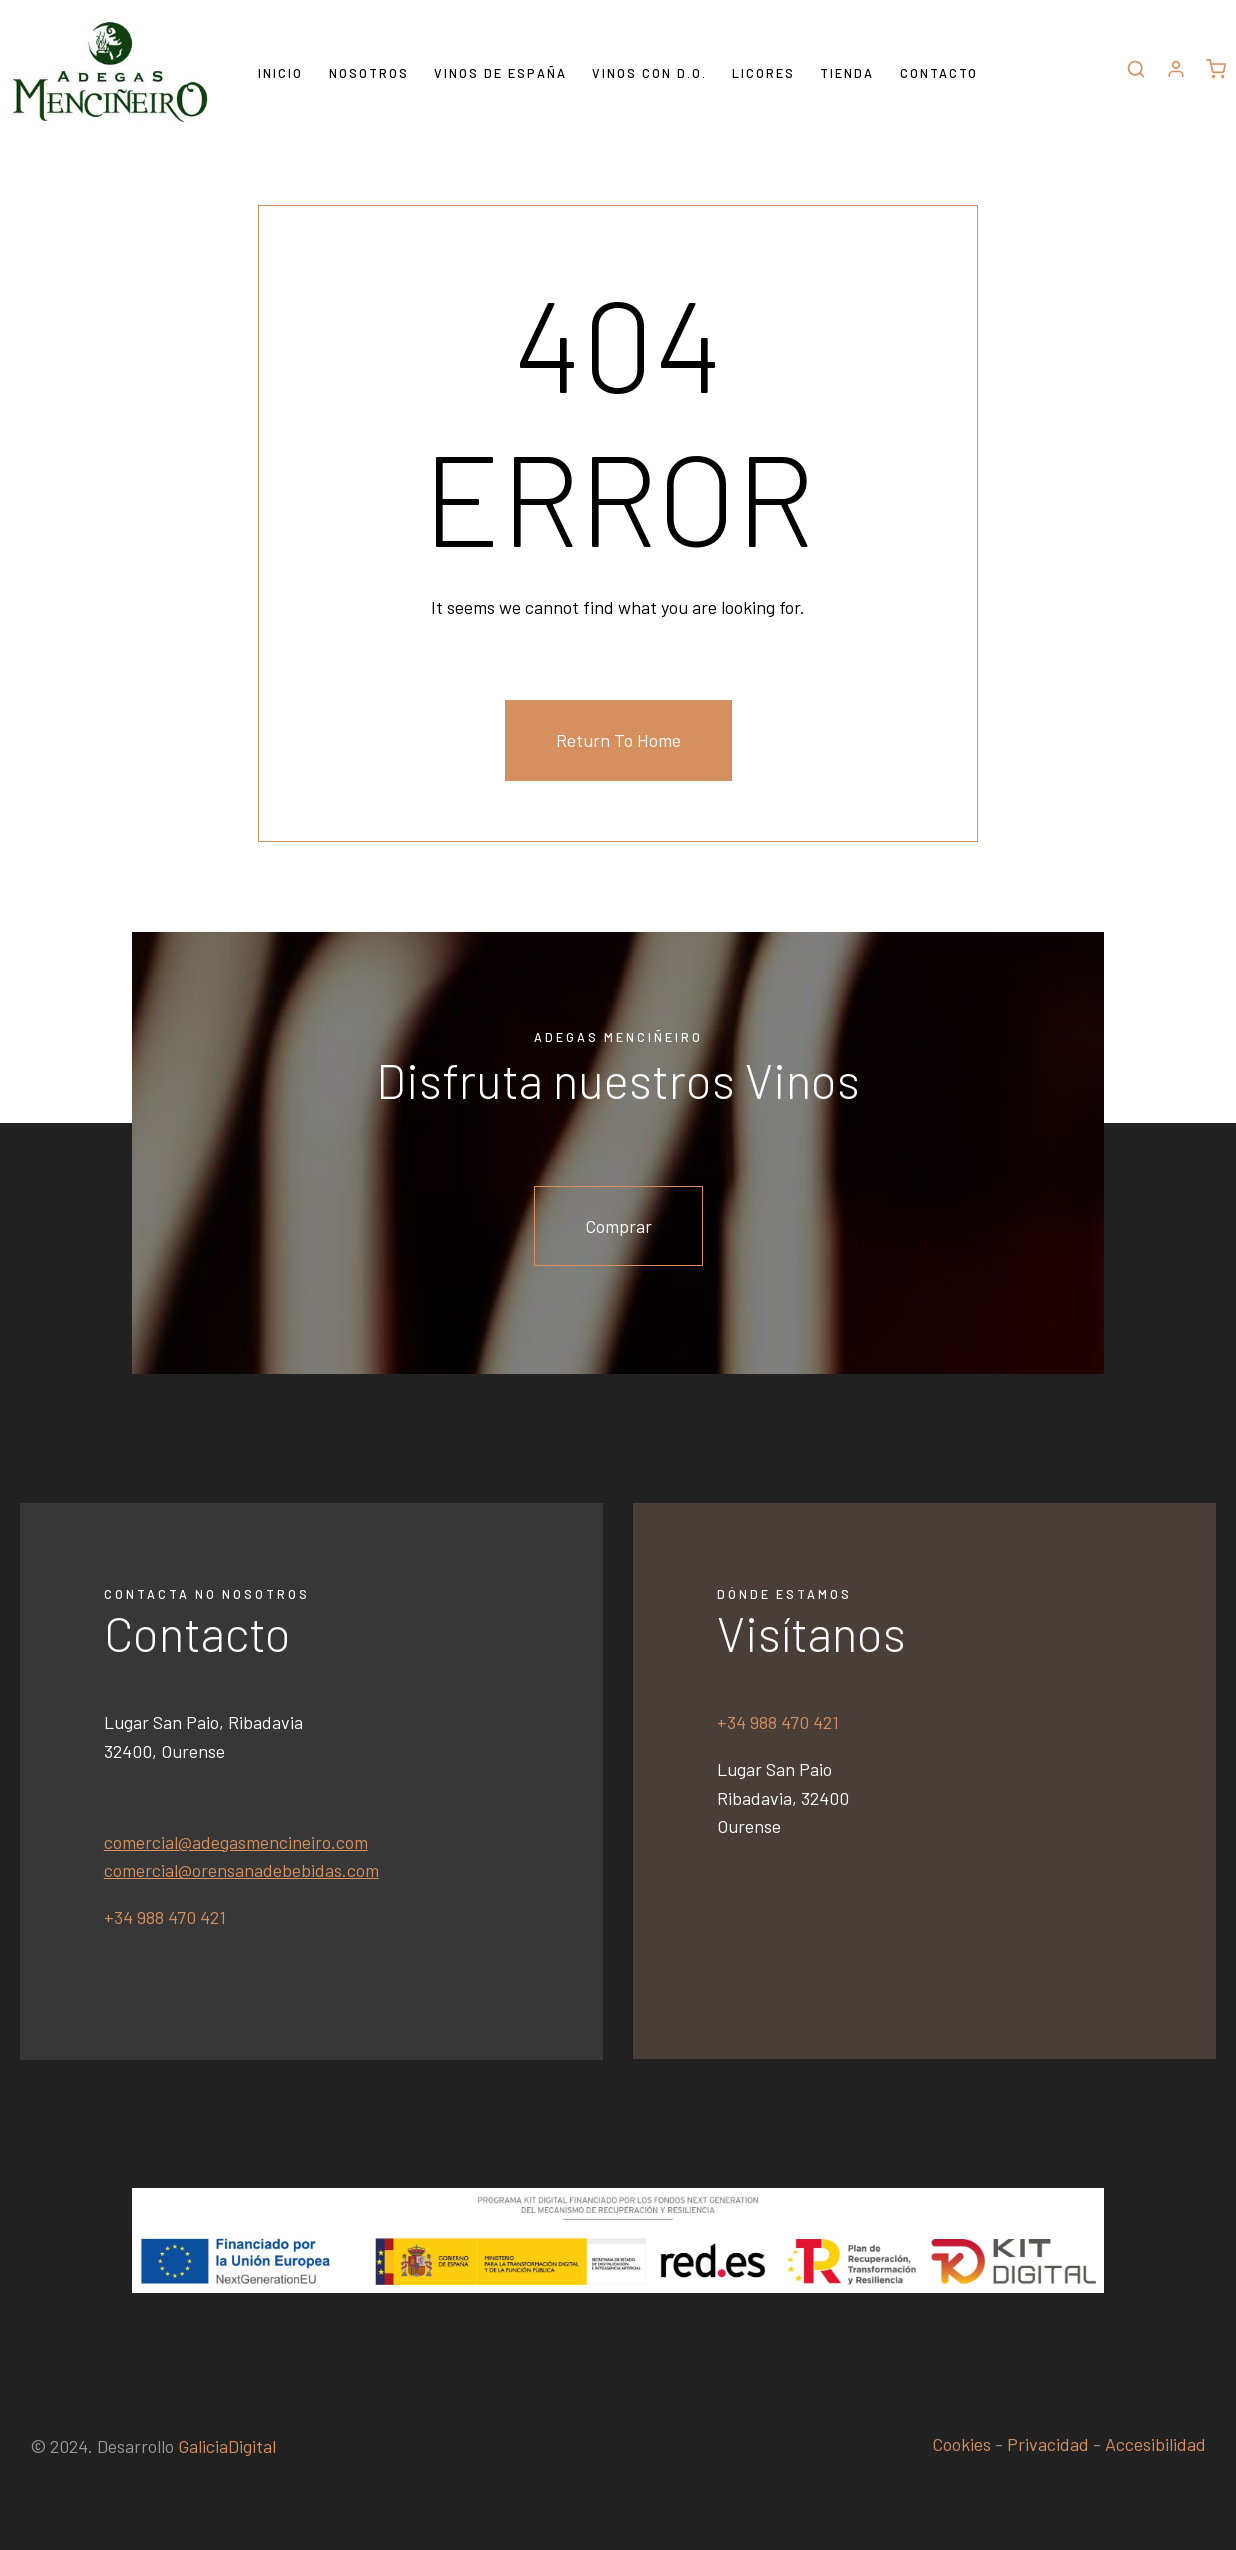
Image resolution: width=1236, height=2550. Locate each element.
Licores (763, 73)
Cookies (961, 2444)
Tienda (847, 73)
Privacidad (1048, 2444)
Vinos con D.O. (649, 73)
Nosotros (369, 73)
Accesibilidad (1155, 2444)
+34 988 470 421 (165, 1917)
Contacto (939, 73)
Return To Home (618, 740)
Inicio (280, 73)
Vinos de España (500, 73)
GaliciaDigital (227, 2446)
